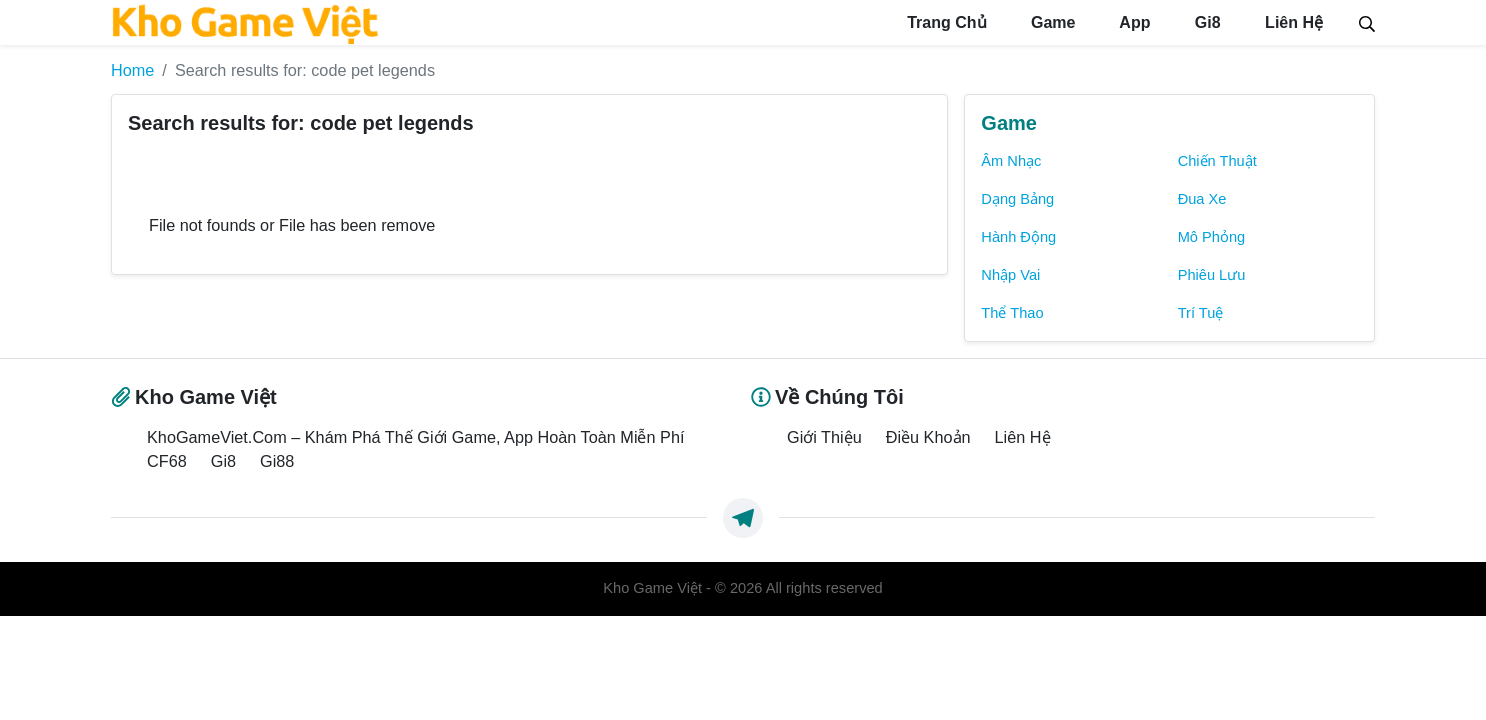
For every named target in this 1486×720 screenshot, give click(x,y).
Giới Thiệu (824, 437)
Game (1051, 22)
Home (132, 70)
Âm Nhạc (1011, 161)
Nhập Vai (1010, 275)
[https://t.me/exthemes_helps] (743, 518)
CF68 (167, 461)
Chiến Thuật (1217, 161)
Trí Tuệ (1201, 313)
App (1132, 22)
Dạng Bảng (1017, 199)
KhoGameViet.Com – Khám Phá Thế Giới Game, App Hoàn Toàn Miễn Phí (415, 437)
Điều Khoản (928, 437)
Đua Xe (1202, 199)
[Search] (1367, 22)
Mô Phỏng (1212, 237)
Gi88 (277, 461)
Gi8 (1205, 22)
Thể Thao (1012, 313)
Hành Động (1018, 237)
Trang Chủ (945, 22)
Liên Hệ (1292, 22)
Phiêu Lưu (1212, 275)
